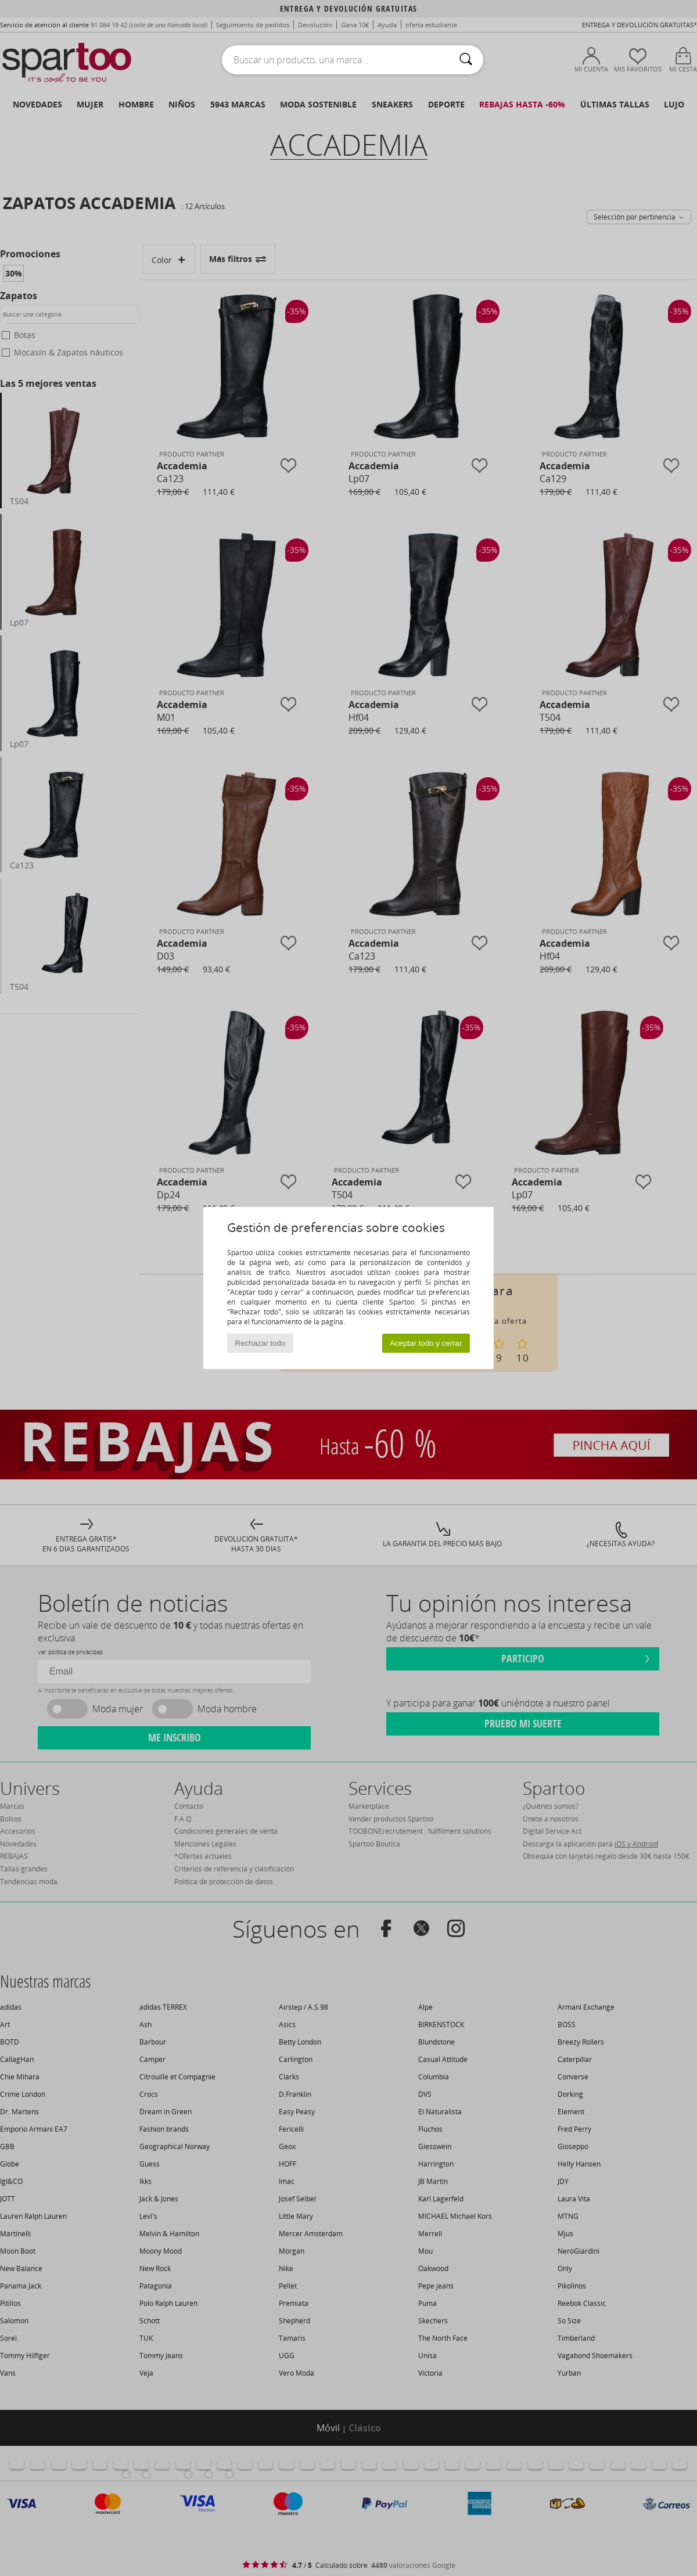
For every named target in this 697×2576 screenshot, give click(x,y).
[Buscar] (465, 59)
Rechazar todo (260, 1343)
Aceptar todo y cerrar (426, 1343)
